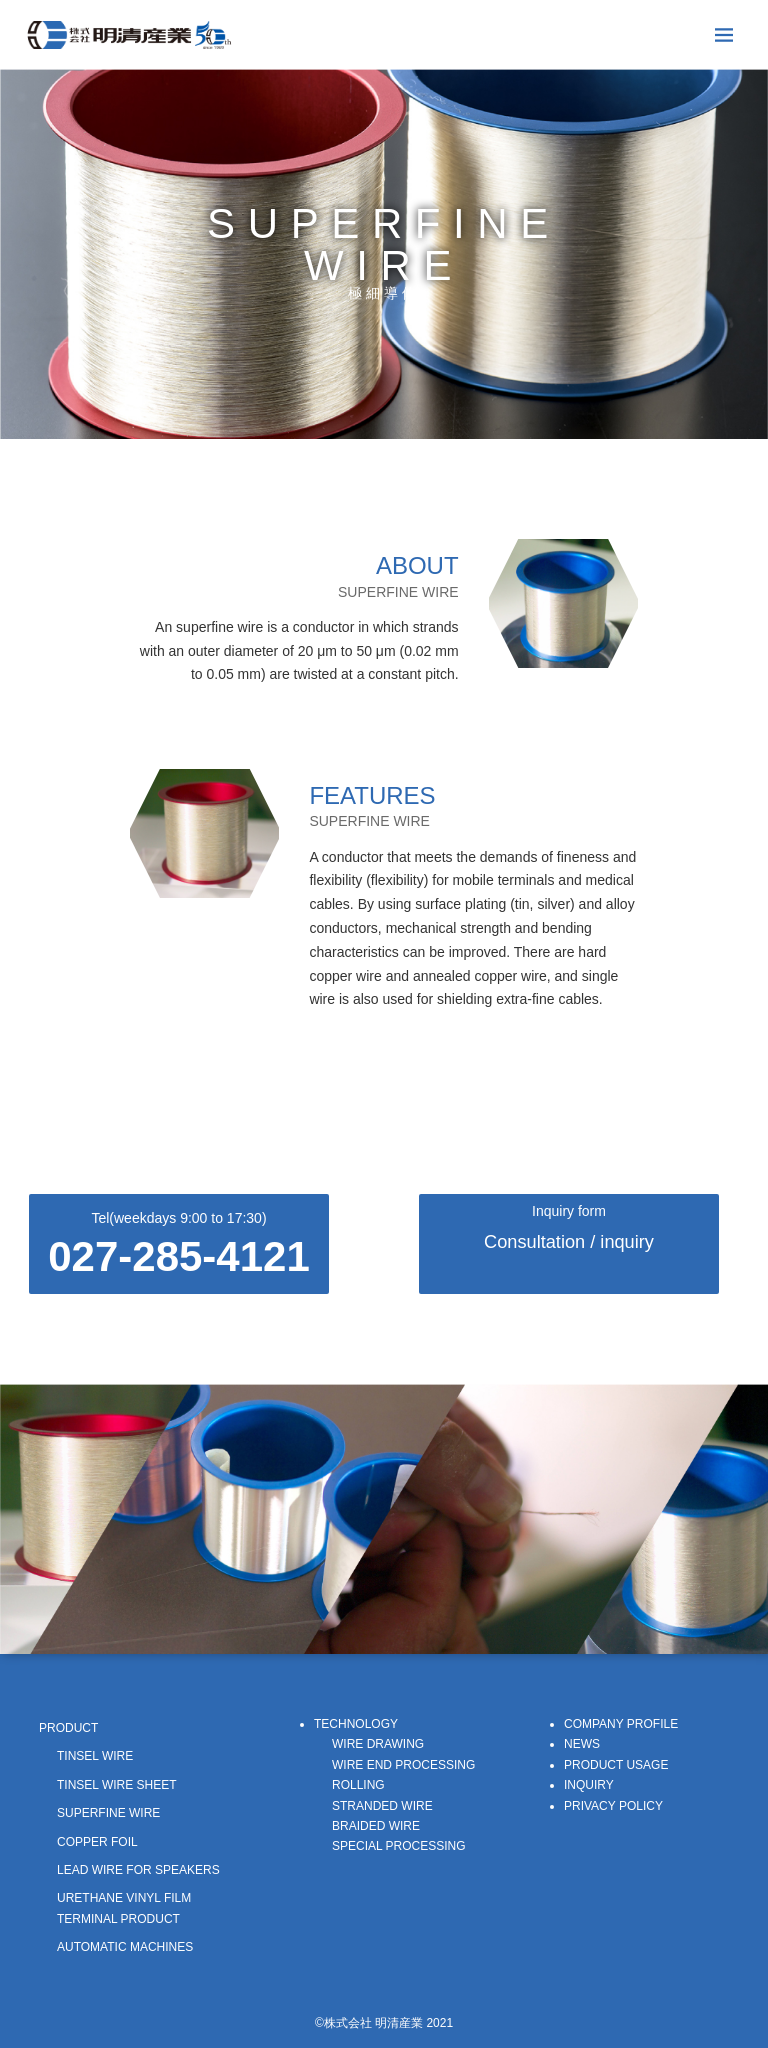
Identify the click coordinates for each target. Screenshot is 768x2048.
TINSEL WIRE (95, 1756)
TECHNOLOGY (356, 1724)
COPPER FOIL (97, 1842)
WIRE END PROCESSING (403, 1765)
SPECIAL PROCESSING (399, 1846)
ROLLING (358, 1785)
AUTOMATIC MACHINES (125, 1947)
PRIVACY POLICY (613, 1806)
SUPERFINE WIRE (108, 1813)
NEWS (582, 1744)
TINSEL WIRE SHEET (117, 1785)
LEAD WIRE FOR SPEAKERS (138, 1870)
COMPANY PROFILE (621, 1724)
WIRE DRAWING (378, 1744)
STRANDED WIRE (382, 1806)
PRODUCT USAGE (616, 1765)
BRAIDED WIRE (376, 1826)
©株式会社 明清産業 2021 (384, 2023)
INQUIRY (589, 1785)
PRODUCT (68, 1728)
